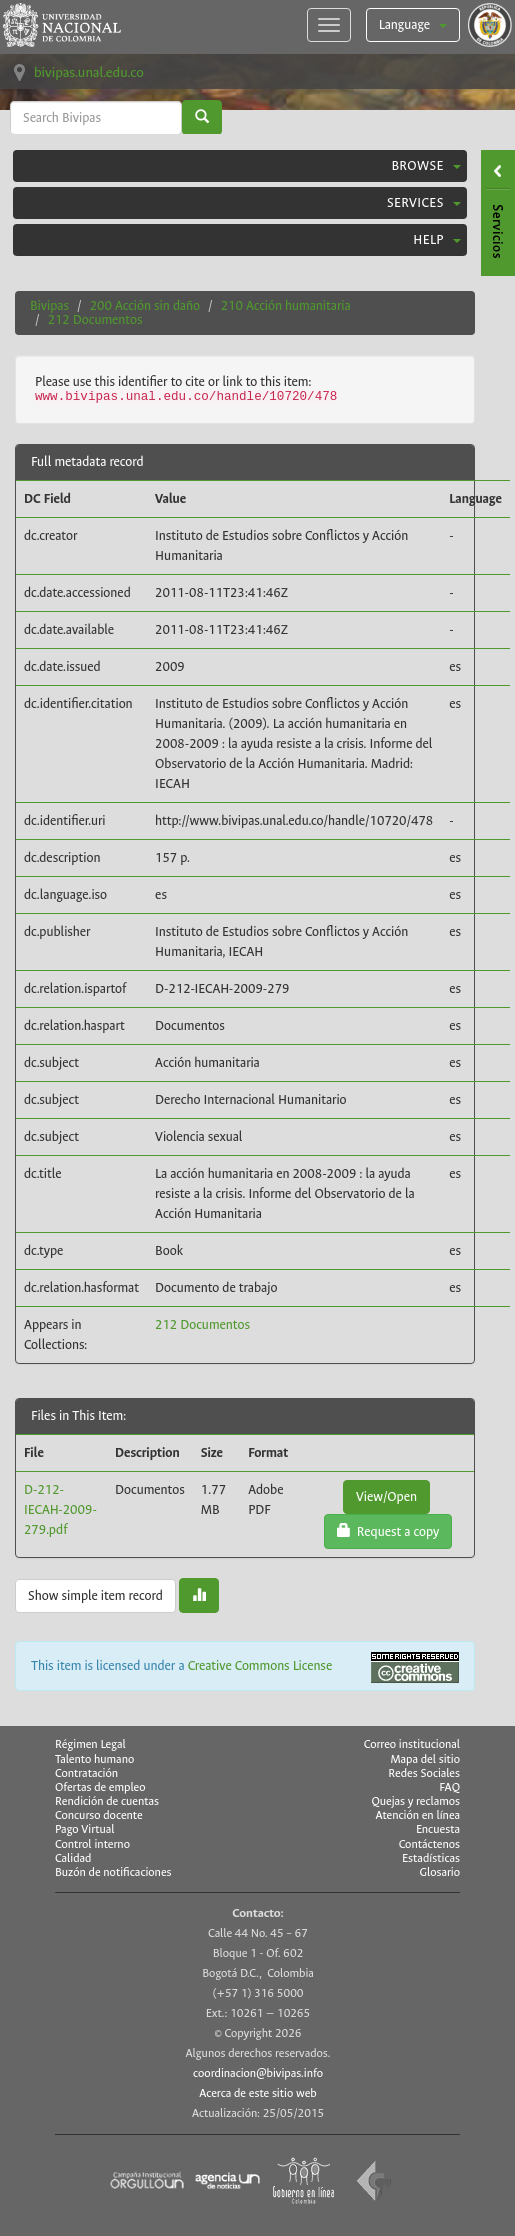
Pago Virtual (85, 1829)
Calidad (73, 1858)
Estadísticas (431, 1859)
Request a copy (388, 1531)
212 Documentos (95, 319)
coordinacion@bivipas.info (258, 2073)
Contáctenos (429, 1845)
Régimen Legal (90, 1744)
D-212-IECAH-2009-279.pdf (60, 1509)
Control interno (92, 1844)
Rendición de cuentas (107, 1801)
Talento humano (94, 1759)
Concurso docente (99, 1815)
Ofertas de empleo (100, 1787)
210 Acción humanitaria (286, 305)
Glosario (440, 1873)
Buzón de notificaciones (113, 1872)
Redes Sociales (424, 1774)
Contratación (86, 1773)
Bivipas (49, 305)
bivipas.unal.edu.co (89, 72)
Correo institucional (412, 1745)
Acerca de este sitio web (258, 2093)
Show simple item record (95, 1595)
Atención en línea (417, 1816)
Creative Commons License (260, 1665)
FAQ (449, 1788)
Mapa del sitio (425, 1760)
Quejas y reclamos (415, 1802)
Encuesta (438, 1830)
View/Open (386, 1496)
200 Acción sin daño (145, 305)
